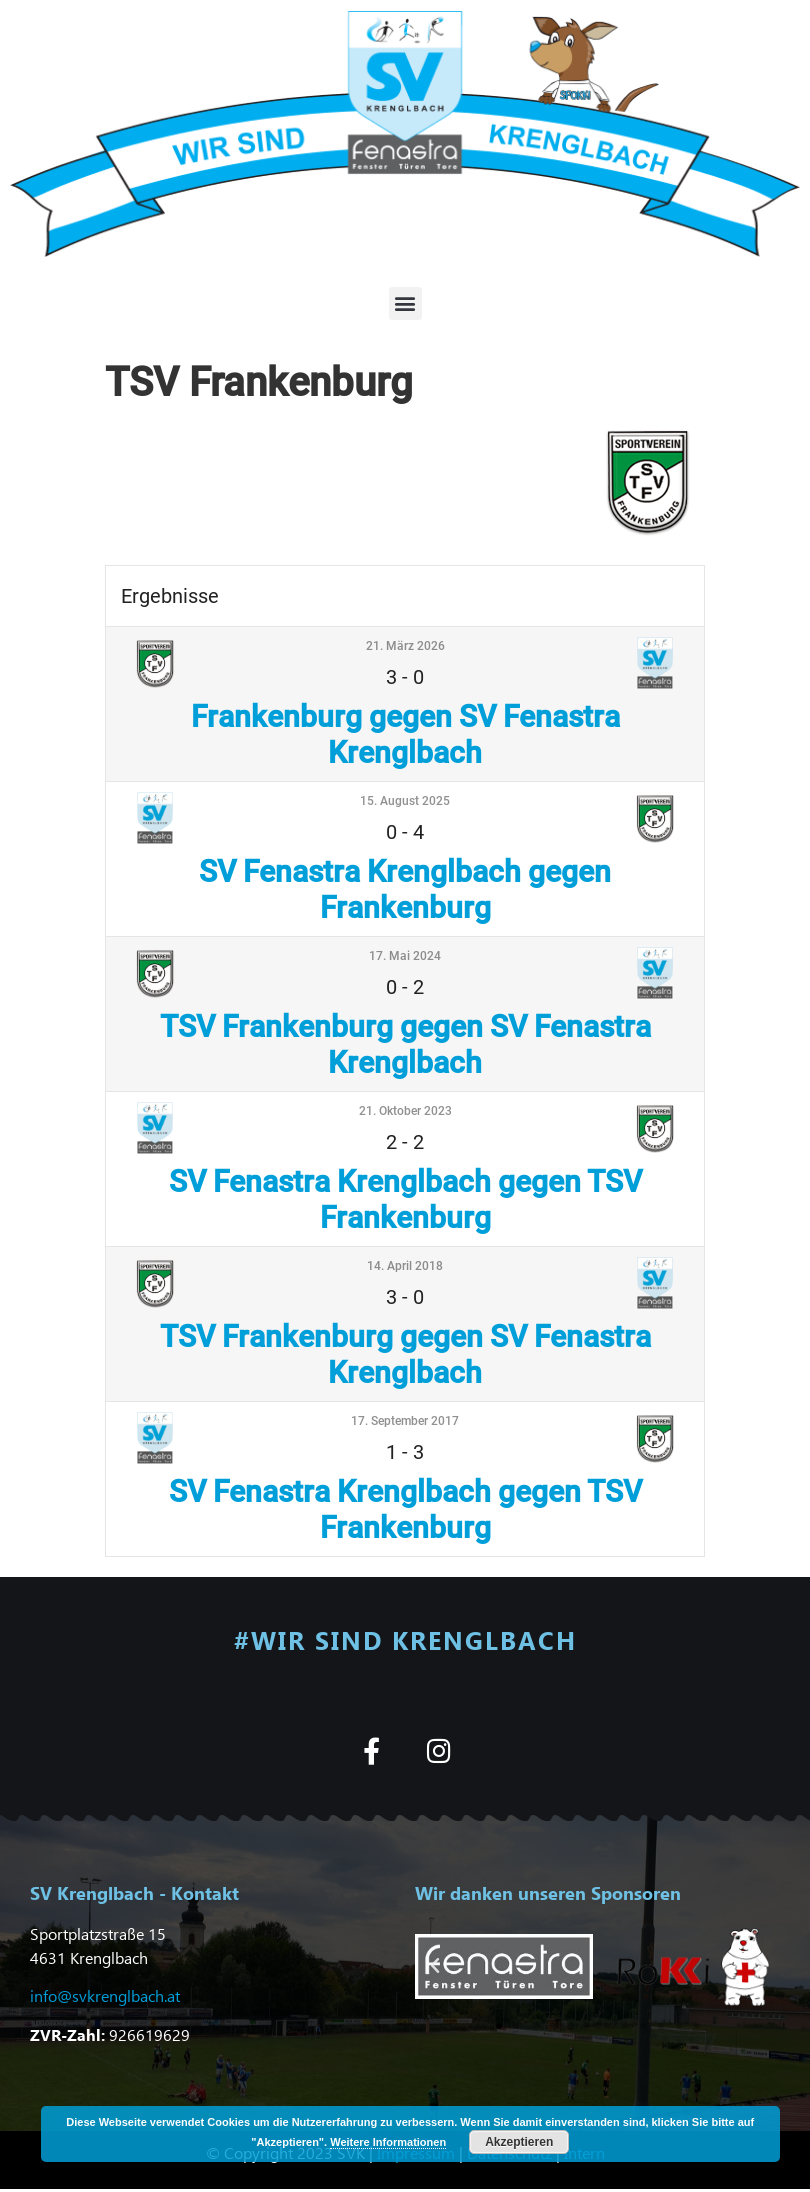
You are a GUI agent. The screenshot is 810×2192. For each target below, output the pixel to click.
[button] (405, 303)
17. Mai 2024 (405, 956)
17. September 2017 (405, 1421)
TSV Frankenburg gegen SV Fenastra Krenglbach (405, 1044)
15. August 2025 (405, 801)
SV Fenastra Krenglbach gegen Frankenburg (405, 889)
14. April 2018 (405, 1266)
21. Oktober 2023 (405, 1111)
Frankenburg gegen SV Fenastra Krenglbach (405, 734)
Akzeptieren (519, 2142)
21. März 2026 (405, 646)
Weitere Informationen (388, 2142)
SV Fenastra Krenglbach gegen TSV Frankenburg (405, 1199)
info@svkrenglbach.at (105, 1995)
